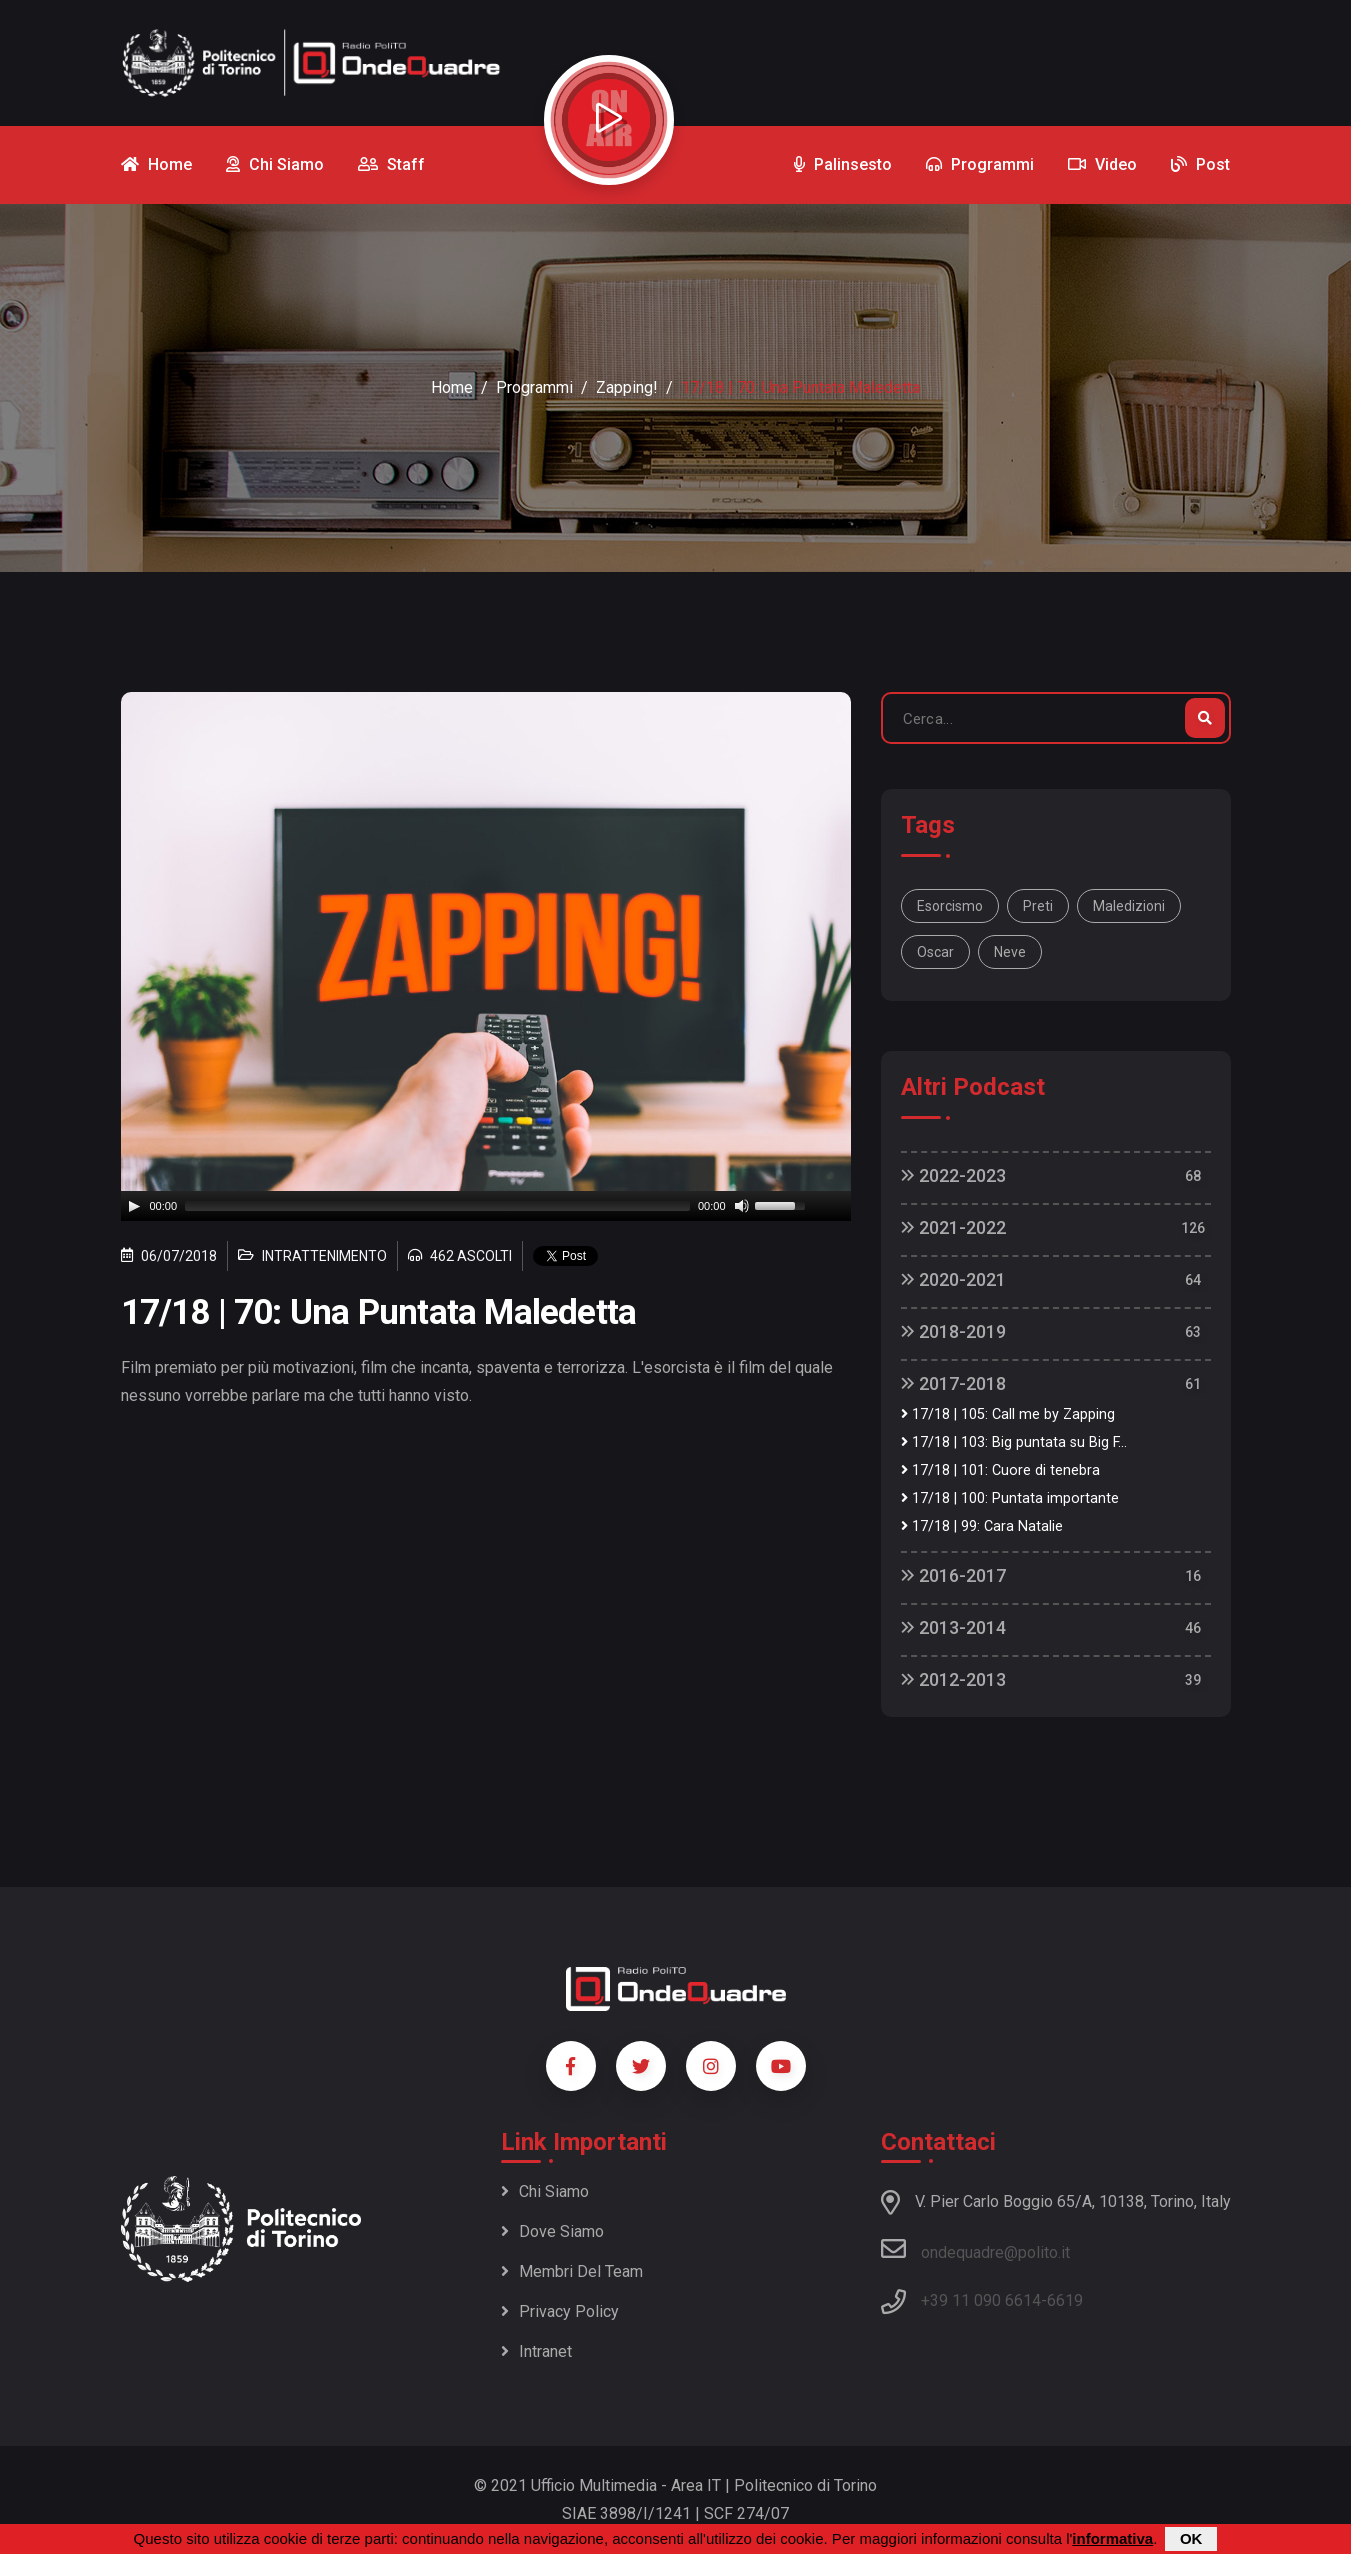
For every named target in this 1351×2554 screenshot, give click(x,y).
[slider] (437, 1206)
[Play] (134, 1206)
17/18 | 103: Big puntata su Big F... (1014, 1442)
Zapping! (627, 387)
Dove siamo (552, 2231)
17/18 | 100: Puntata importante (1010, 1498)
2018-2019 (953, 1331)
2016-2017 (953, 1575)
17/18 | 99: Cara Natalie (982, 1526)
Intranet (536, 2351)
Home (452, 387)
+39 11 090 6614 (981, 2300)
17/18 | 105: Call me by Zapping (1008, 1414)
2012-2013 (953, 1679)
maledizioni (1129, 906)
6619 (1065, 2300)
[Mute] (742, 1206)
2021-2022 (953, 1227)
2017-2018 (953, 1383)
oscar (935, 952)
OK (1191, 2538)
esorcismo (950, 906)
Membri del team (572, 2271)
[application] (486, 1206)
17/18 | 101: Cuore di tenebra (1000, 1470)
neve (1010, 952)
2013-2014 (953, 1627)
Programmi (534, 387)
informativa (1112, 2538)
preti (1038, 906)
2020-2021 (953, 1279)
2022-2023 (953, 1175)
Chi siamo (545, 2191)
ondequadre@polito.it (975, 2249)
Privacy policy (560, 2311)
